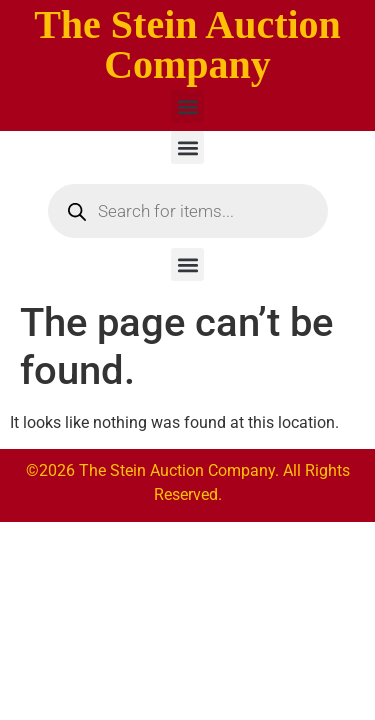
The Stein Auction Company (187, 44)
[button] (187, 106)
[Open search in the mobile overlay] (188, 211)
